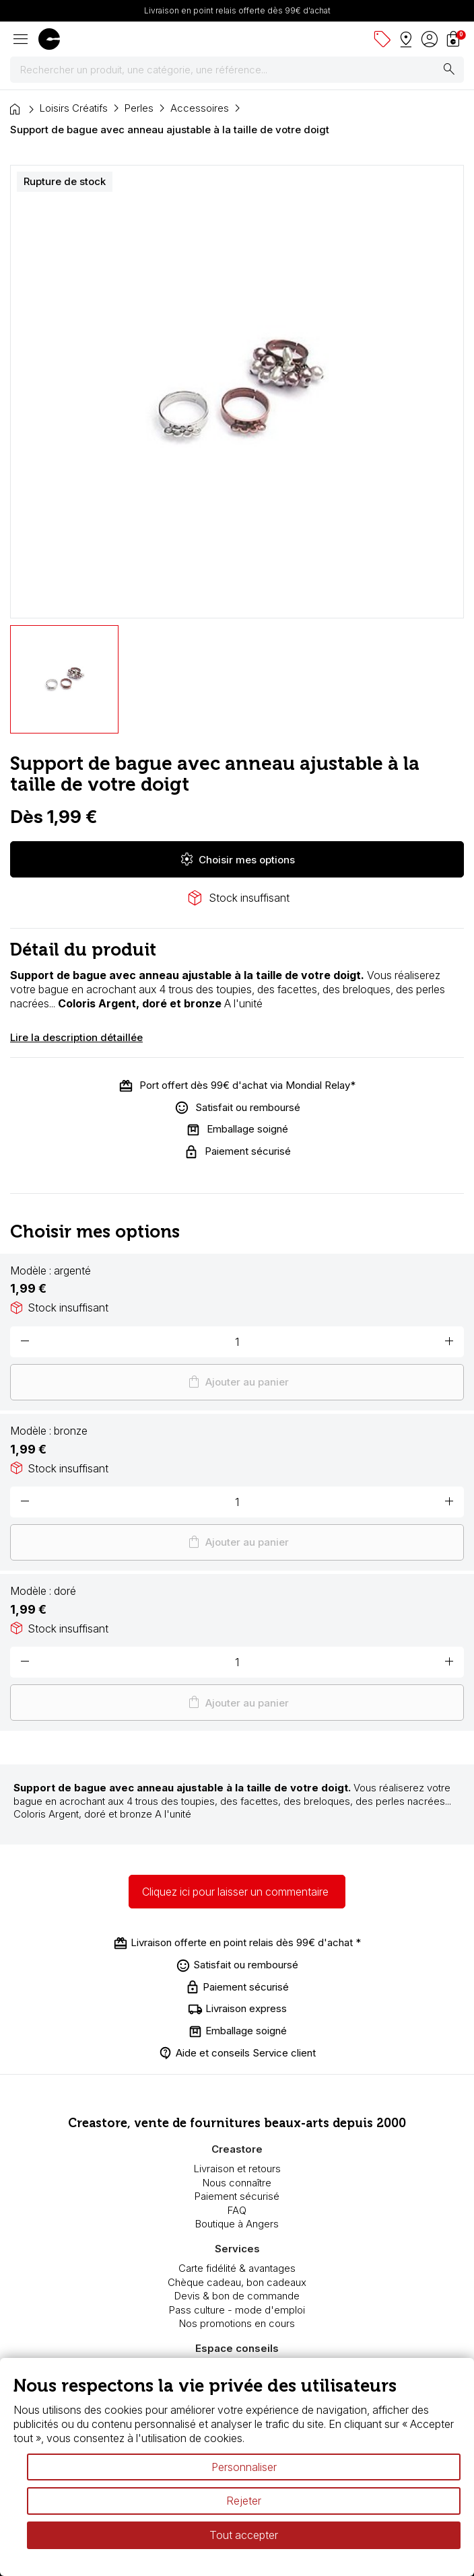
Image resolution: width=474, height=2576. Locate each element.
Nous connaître (237, 2182)
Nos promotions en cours (237, 2323)
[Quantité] (237, 1341)
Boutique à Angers (237, 2223)
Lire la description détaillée (76, 1037)
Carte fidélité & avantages (237, 2268)
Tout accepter (243, 2535)
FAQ (237, 2210)
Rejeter (243, 2500)
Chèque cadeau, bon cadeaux (237, 2282)
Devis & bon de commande (237, 2295)
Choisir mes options (237, 859)
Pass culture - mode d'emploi (237, 2309)
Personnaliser (244, 2467)
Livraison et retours (237, 2168)
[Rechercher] (237, 70)
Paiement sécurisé (237, 2196)
